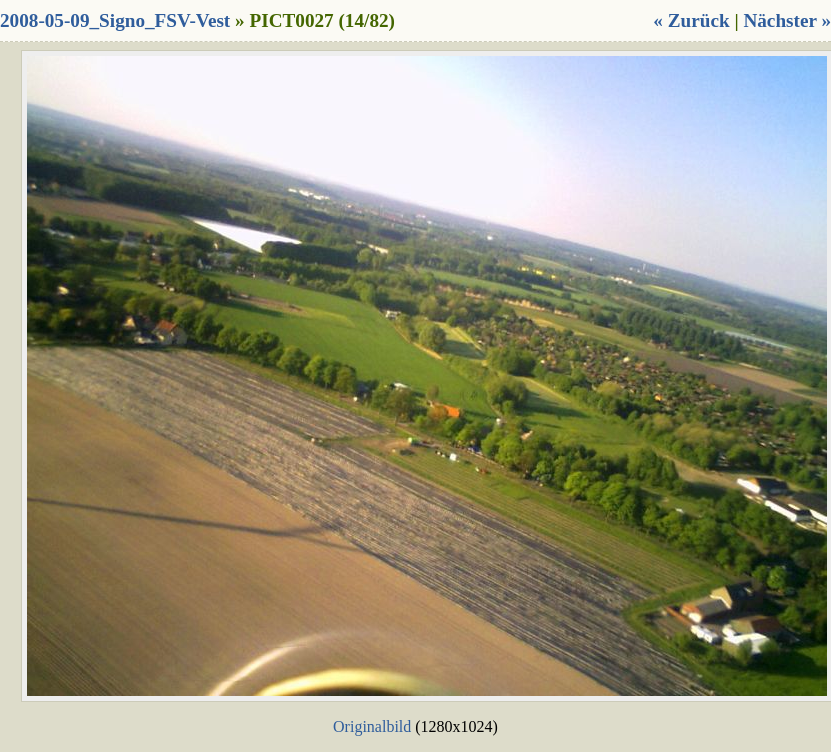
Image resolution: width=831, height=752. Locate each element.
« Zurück (691, 20)
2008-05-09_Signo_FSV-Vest (115, 20)
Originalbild (372, 726)
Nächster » (787, 20)
